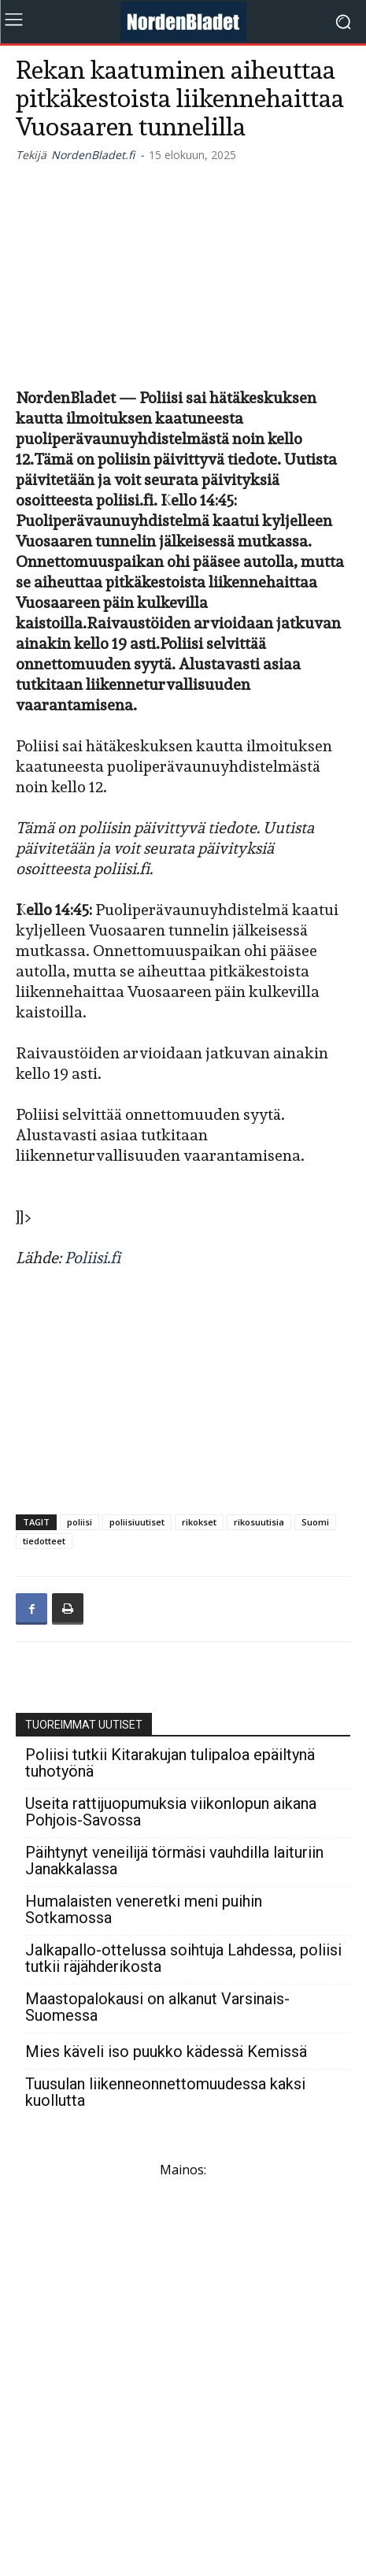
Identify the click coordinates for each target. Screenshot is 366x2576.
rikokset (199, 1522)
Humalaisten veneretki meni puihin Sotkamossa (143, 1909)
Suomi (315, 1522)
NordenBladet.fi (93, 154)
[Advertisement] (183, 272)
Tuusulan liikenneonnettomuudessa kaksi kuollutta (165, 2092)
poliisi (79, 1522)
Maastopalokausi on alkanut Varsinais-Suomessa (157, 2007)
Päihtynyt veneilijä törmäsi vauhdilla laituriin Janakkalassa (174, 1860)
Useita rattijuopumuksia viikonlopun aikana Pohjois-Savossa (170, 1812)
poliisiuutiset (137, 1522)
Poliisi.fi (92, 1257)
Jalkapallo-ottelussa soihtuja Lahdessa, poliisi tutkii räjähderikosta (183, 1958)
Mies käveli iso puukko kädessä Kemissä (166, 2052)
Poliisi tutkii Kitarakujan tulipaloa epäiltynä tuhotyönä (170, 1763)
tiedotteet (44, 1541)
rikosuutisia (259, 1522)
